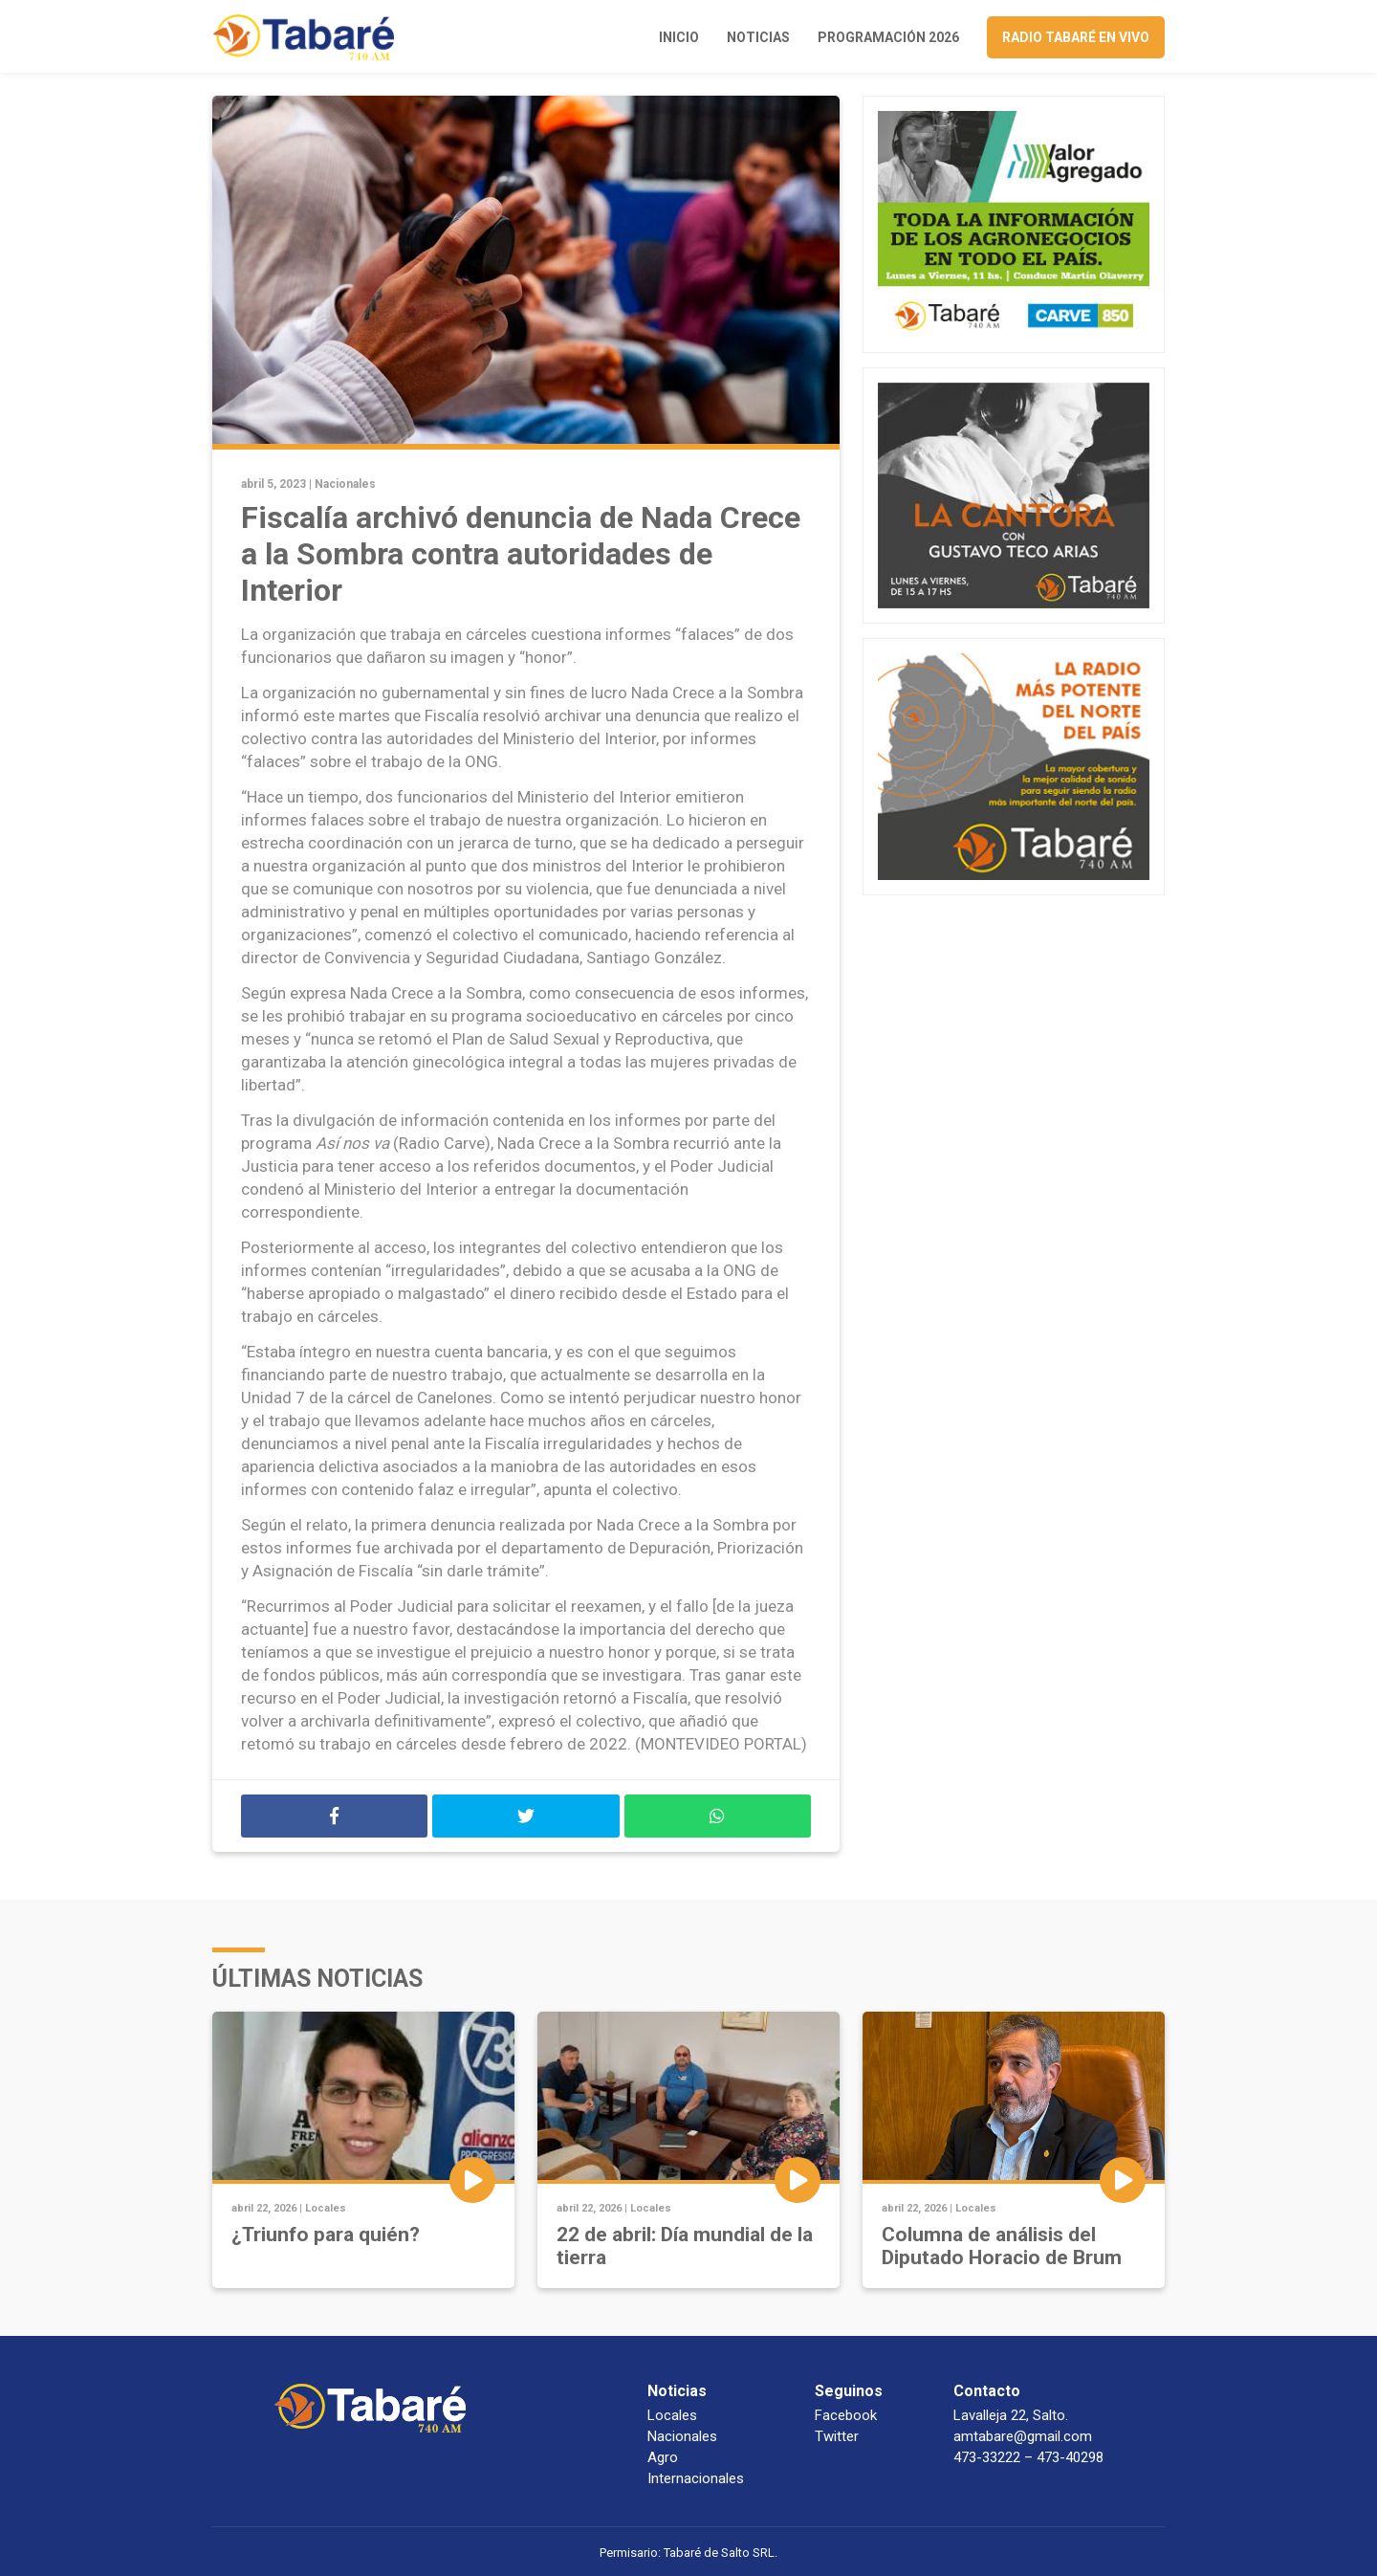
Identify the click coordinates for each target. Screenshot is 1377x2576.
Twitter (837, 2436)
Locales (325, 2208)
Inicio (679, 37)
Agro (662, 2457)
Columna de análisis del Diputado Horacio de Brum (1002, 2246)
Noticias (758, 37)
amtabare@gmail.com (1022, 2436)
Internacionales (695, 2478)
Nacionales (345, 484)
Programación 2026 (888, 37)
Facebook (846, 2415)
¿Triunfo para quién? (325, 2234)
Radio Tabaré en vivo (1075, 37)
